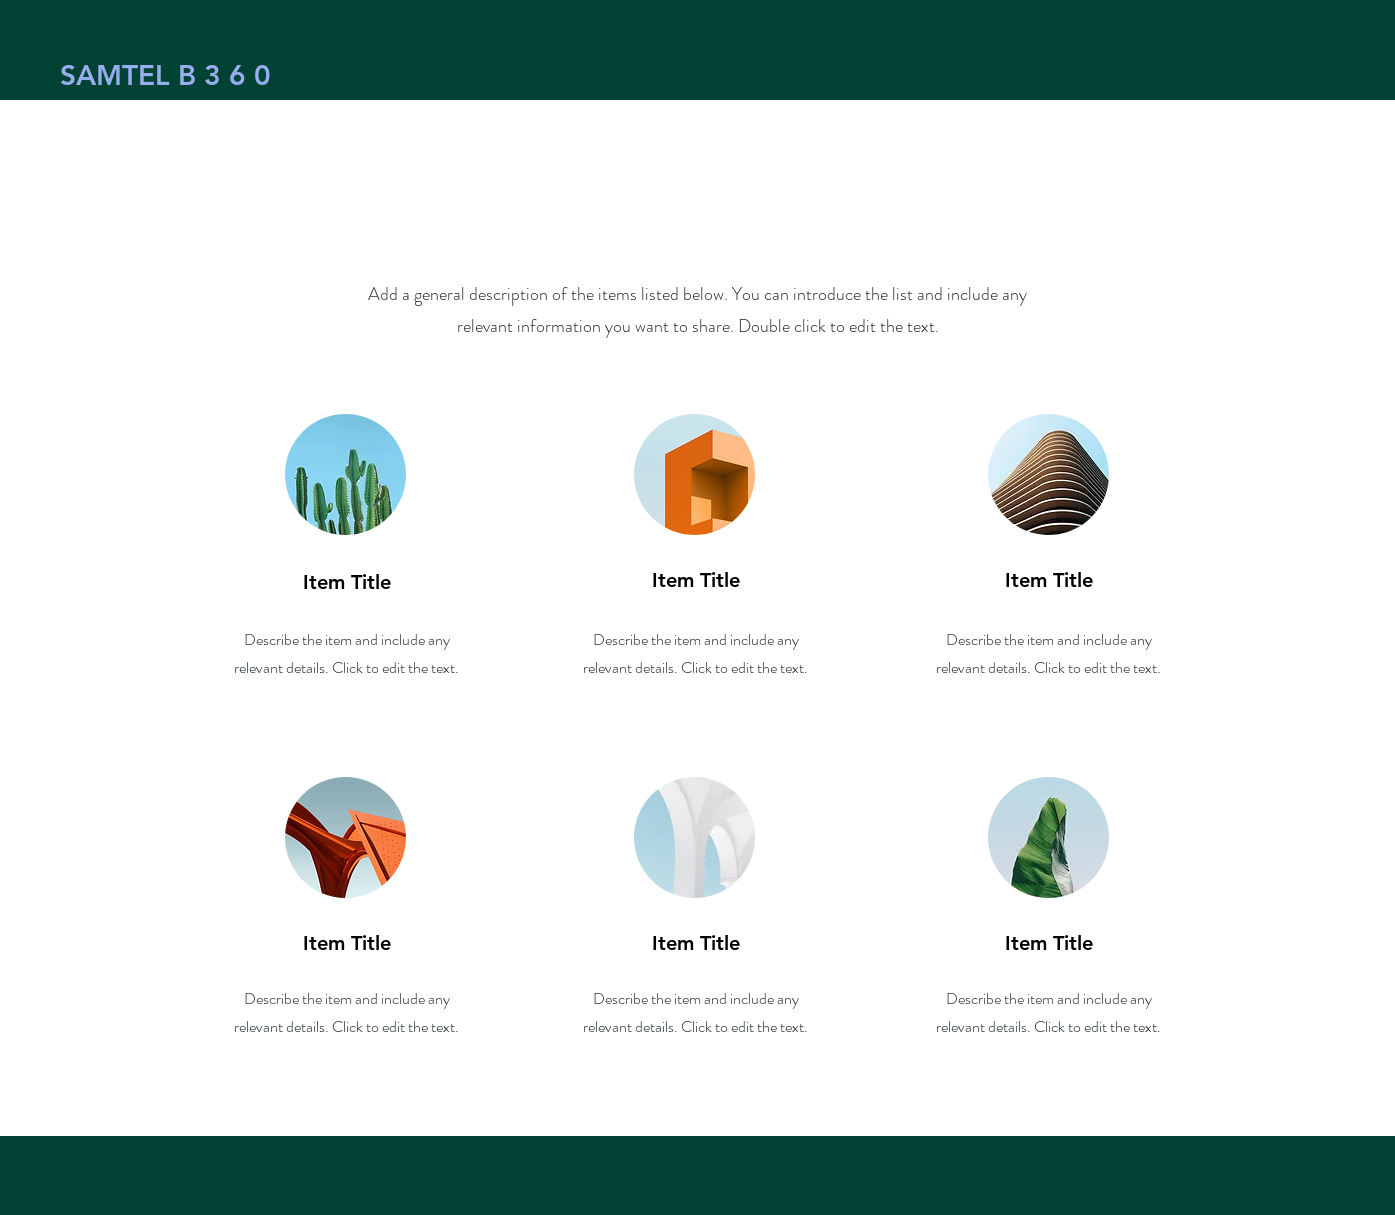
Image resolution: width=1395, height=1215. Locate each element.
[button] (1171, 48)
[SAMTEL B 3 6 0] (165, 76)
